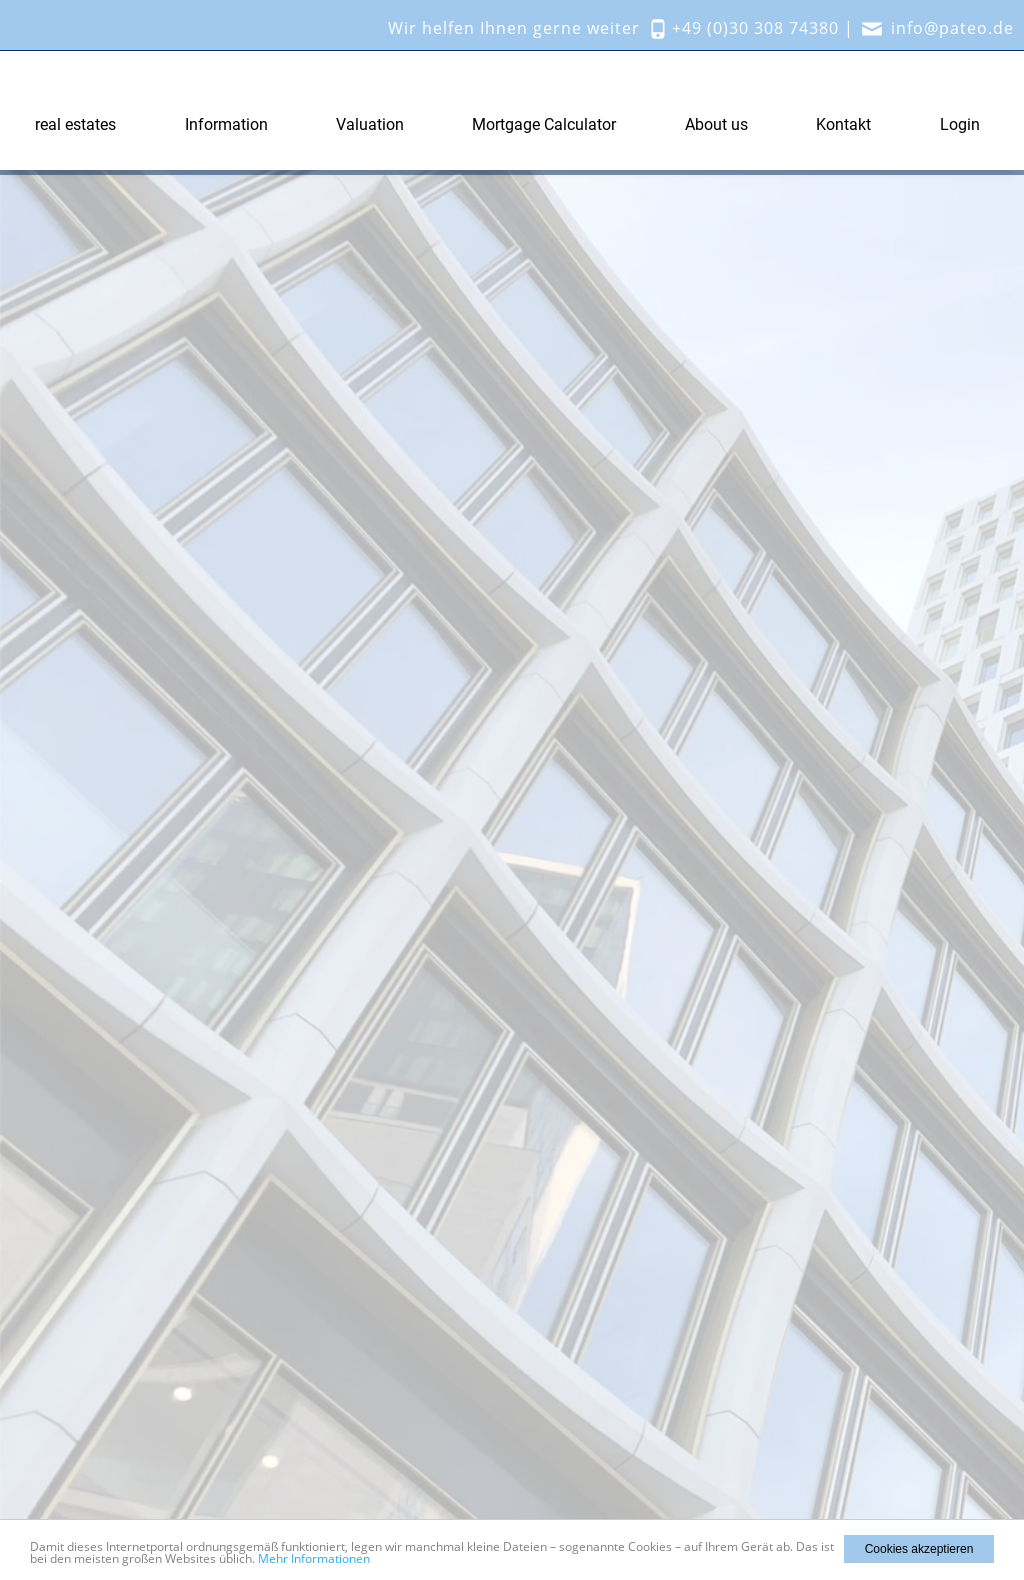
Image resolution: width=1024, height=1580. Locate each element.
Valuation (370, 124)
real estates (75, 124)
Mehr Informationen (314, 1558)
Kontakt (843, 124)
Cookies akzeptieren (919, 1549)
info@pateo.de (952, 28)
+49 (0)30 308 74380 (755, 28)
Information (226, 124)
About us (716, 124)
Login (960, 124)
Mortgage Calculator (544, 124)
